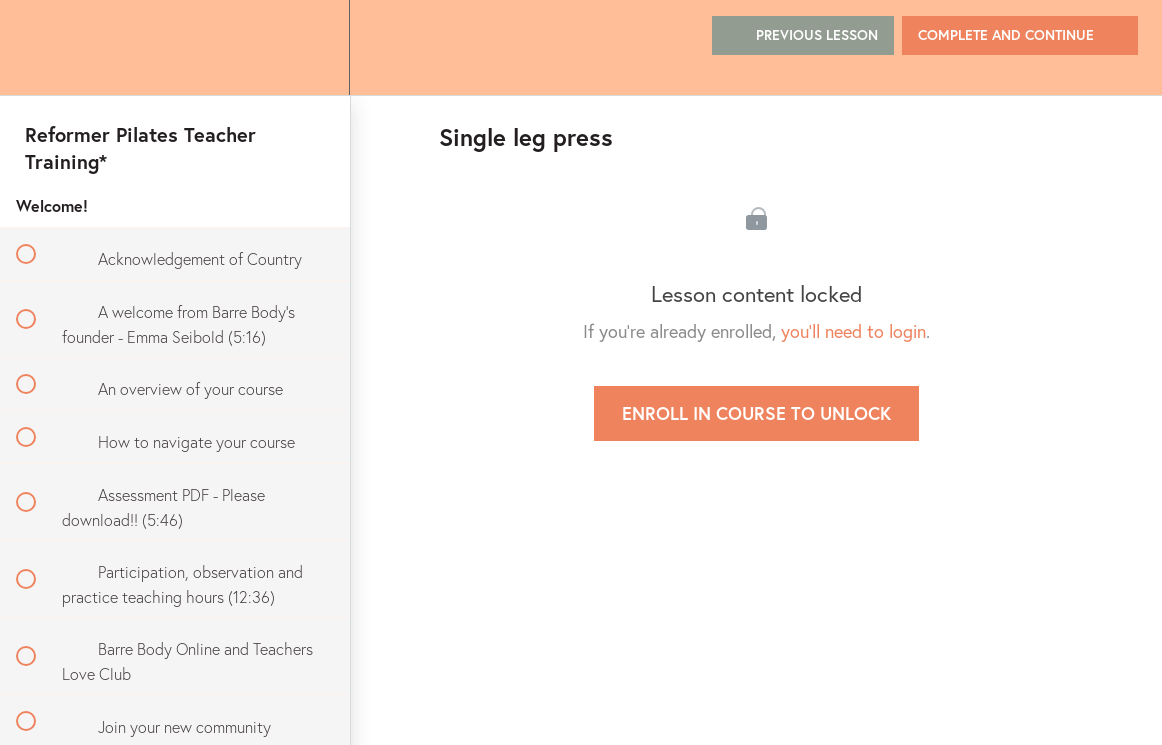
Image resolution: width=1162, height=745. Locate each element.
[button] (37, 47)
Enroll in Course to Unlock (756, 413)
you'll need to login (853, 331)
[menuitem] (312, 47)
